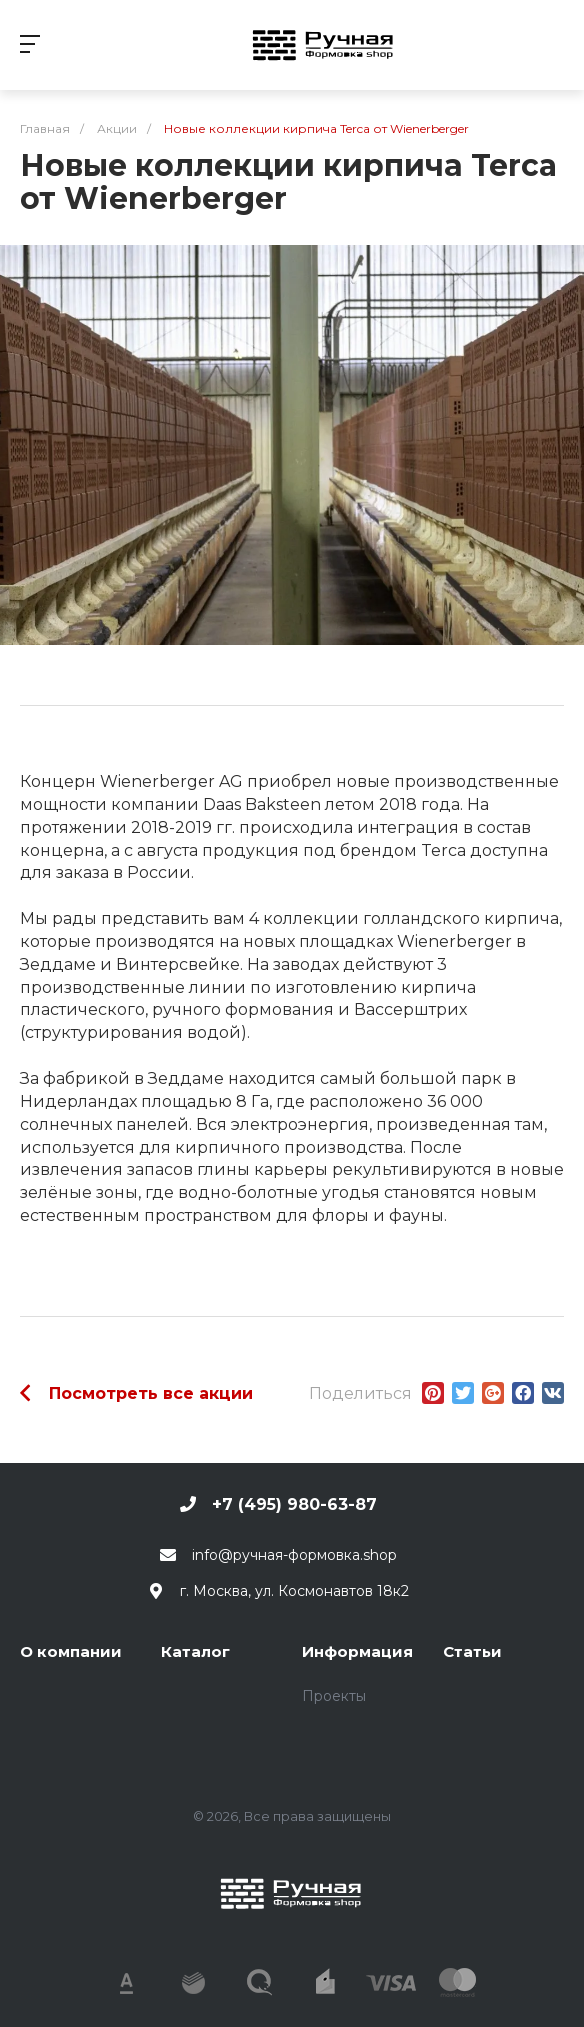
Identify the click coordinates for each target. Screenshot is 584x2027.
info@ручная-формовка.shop (294, 1555)
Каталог (195, 1651)
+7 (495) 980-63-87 (294, 1504)
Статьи (472, 1651)
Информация (357, 1651)
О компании (71, 1651)
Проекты (334, 1696)
